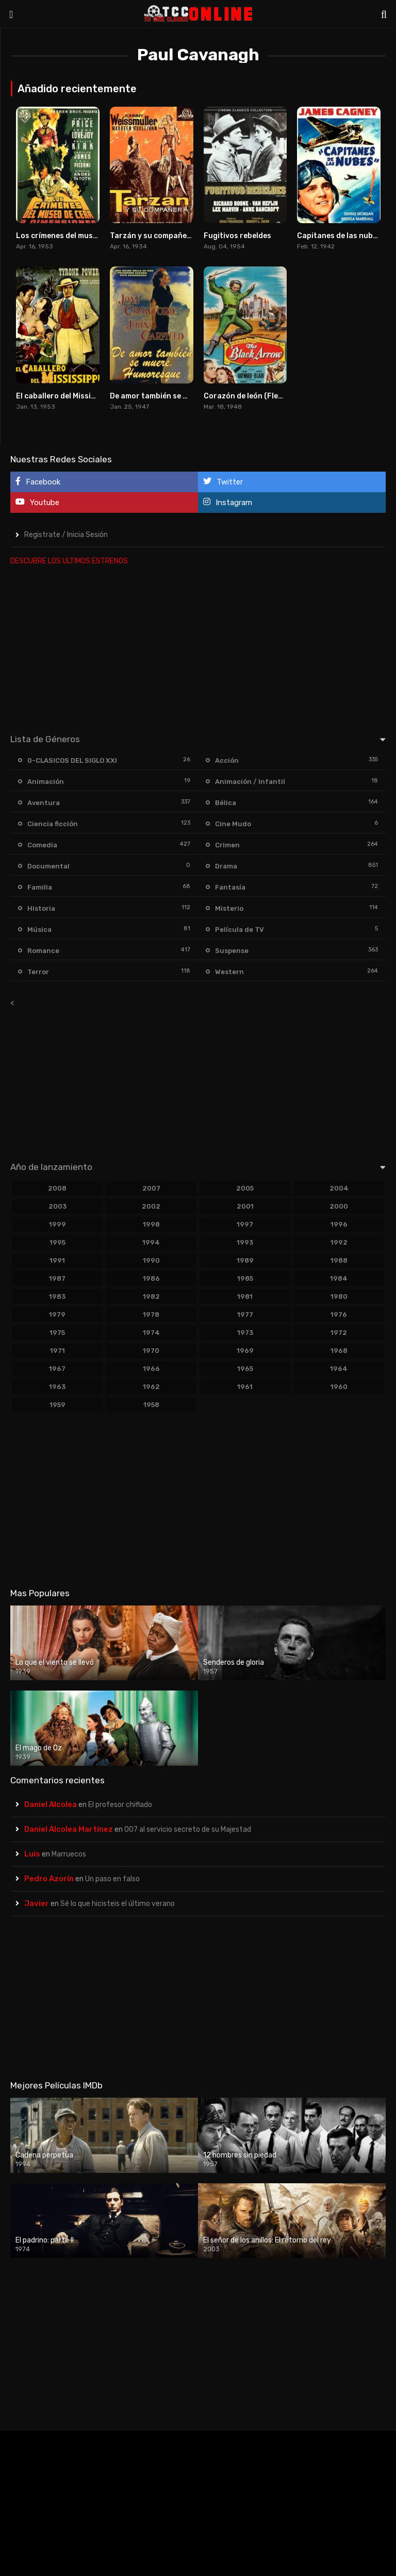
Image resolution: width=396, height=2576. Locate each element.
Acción (227, 760)
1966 (151, 1369)
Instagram (227, 502)
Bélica (225, 803)
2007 (151, 1188)
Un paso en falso (112, 1879)
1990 (151, 1260)
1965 (245, 1369)
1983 (57, 1296)
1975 (57, 1332)
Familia (39, 887)
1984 (339, 1278)
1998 (151, 1224)
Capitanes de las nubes (339, 235)
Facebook (37, 482)
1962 (151, 1387)
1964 (339, 1369)
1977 (245, 1314)
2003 (57, 1206)
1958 (151, 1405)
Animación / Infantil (250, 781)
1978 (151, 1314)
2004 (339, 1188)
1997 (245, 1224)
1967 (57, 1369)
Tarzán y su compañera (152, 235)
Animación (45, 781)
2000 (338, 1206)
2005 (245, 1188)
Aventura (43, 803)
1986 (151, 1278)
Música (39, 929)
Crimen (227, 845)
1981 (245, 1296)
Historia (41, 908)
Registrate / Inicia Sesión (66, 534)
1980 (339, 1296)
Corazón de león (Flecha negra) (261, 396)
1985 (245, 1278)
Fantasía (230, 887)
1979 (57, 1314)
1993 (245, 1242)
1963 (57, 1387)
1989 (245, 1260)
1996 (339, 1224)
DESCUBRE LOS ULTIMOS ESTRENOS (69, 561)
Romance (43, 951)
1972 (339, 1332)
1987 (57, 1278)
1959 (57, 1405)
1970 (151, 1350)
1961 (245, 1387)
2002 (151, 1206)
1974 (151, 1332)
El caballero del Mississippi (64, 396)
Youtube (37, 502)
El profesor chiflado (120, 1804)
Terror (38, 972)
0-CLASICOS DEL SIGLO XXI (72, 760)
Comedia (42, 845)
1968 (339, 1350)
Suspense (232, 951)
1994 (151, 1242)
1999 (57, 1224)
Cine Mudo (233, 824)
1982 (151, 1296)
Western (229, 972)
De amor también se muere (157, 396)
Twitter (223, 482)
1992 (339, 1242)
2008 (57, 1188)
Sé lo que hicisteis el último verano (117, 1903)
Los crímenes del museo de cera (73, 235)
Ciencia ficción (52, 824)
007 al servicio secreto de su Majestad (187, 1829)
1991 (57, 1260)
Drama (226, 866)
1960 (339, 1387)
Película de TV (239, 929)
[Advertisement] (198, 647)
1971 (57, 1350)
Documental (48, 866)
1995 (57, 1242)
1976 (339, 1314)
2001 (245, 1206)
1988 (339, 1260)
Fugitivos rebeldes (237, 235)
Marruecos (69, 1854)
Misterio (229, 908)
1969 (245, 1350)
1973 (245, 1332)
